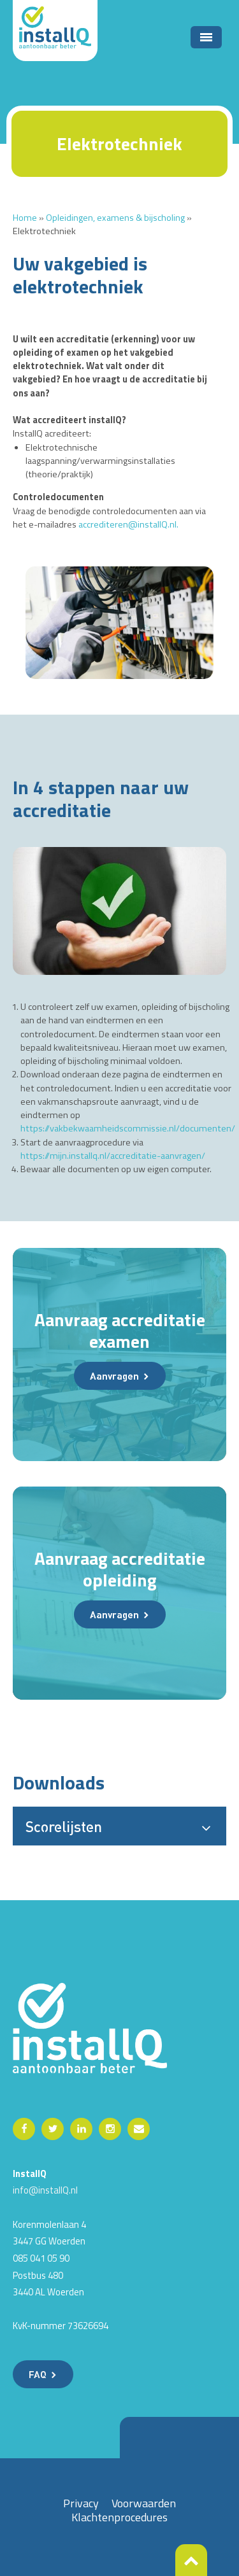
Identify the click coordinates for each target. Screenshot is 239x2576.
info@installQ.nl (45, 2190)
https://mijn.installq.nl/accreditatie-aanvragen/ (112, 1156)
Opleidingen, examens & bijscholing (115, 218)
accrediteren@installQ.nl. (128, 524)
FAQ (38, 2374)
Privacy (81, 2503)
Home (25, 218)
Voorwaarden (144, 2503)
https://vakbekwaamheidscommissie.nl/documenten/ (127, 1128)
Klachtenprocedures (119, 2517)
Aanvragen (114, 1375)
